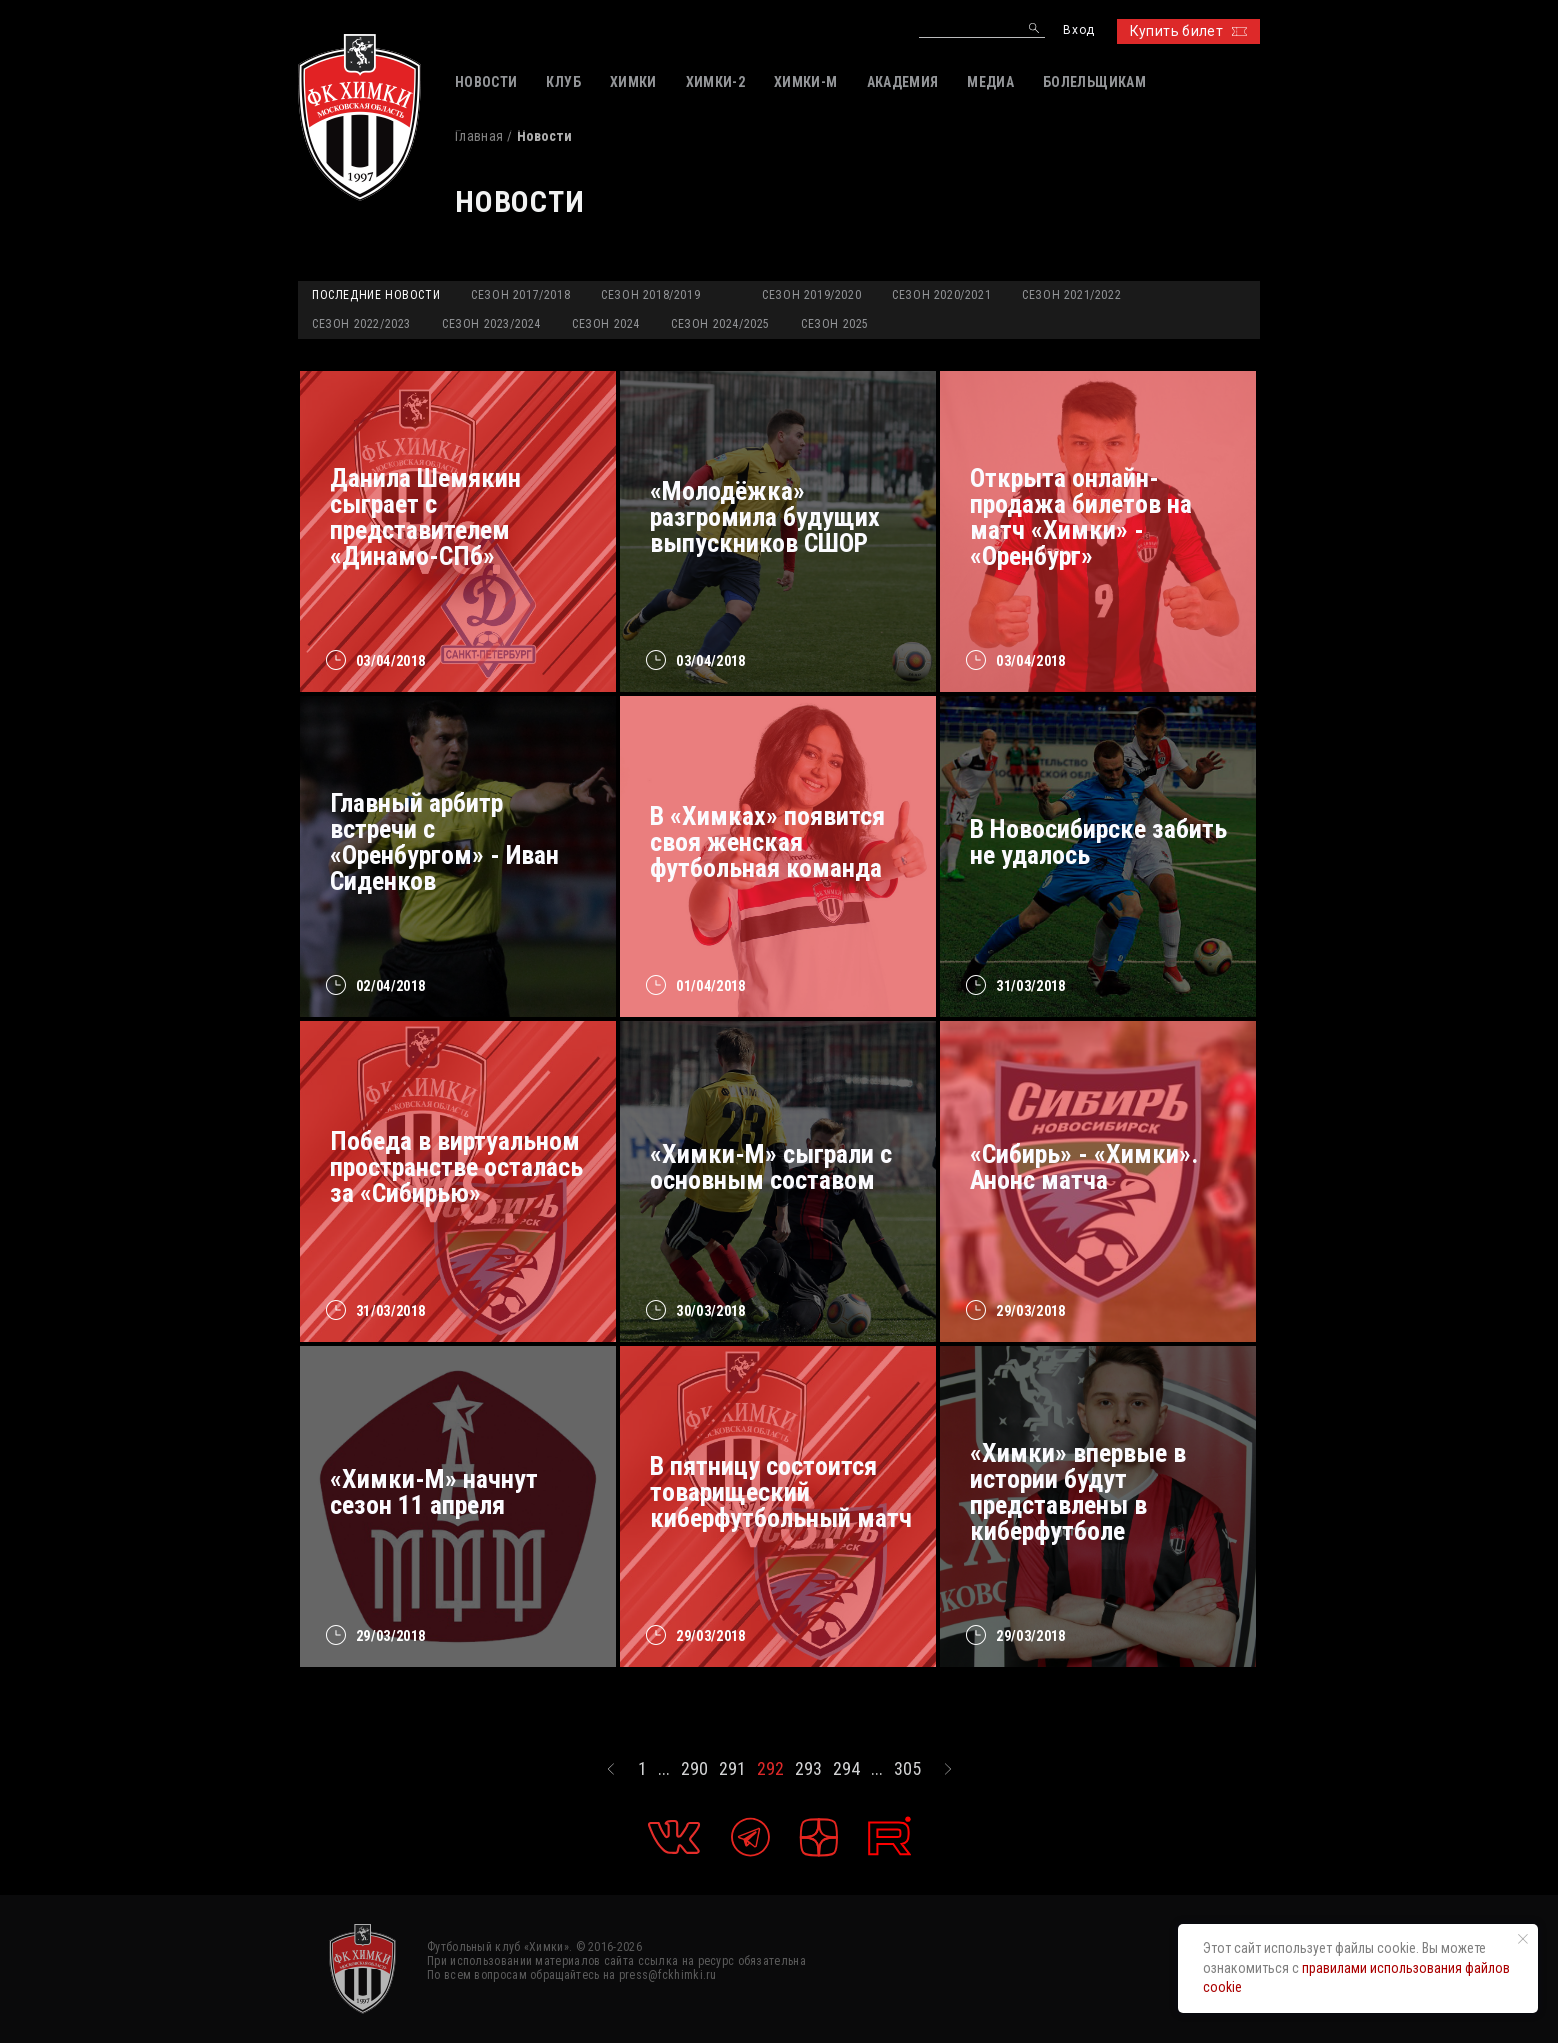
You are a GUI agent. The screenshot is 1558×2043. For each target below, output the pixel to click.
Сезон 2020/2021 (941, 295)
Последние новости (376, 295)
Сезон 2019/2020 (811, 295)
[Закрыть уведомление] (1523, 1939)
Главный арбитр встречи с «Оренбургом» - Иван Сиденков (444, 842)
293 (808, 1769)
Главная (479, 136)
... (664, 1769)
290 (694, 1769)
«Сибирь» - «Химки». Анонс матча (1084, 1167)
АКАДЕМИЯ (903, 82)
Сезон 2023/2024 (491, 324)
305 (907, 1769)
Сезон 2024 (606, 324)
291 (732, 1769)
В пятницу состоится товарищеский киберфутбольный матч (781, 1492)
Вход (1078, 30)
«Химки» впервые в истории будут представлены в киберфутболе (1078, 1492)
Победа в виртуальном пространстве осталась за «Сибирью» (456, 1167)
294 (846, 1769)
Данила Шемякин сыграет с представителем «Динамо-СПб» (425, 517)
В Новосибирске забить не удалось (1098, 842)
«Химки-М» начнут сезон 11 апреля (434, 1492)
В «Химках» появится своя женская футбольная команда (767, 842)
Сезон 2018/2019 (650, 295)
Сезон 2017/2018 (520, 295)
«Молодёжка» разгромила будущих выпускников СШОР (765, 517)
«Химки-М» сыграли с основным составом (771, 1167)
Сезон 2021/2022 (1071, 295)
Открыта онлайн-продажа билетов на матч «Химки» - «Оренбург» (1081, 517)
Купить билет (1188, 31)
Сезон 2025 (835, 324)
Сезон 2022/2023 (361, 324)
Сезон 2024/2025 (720, 324)
